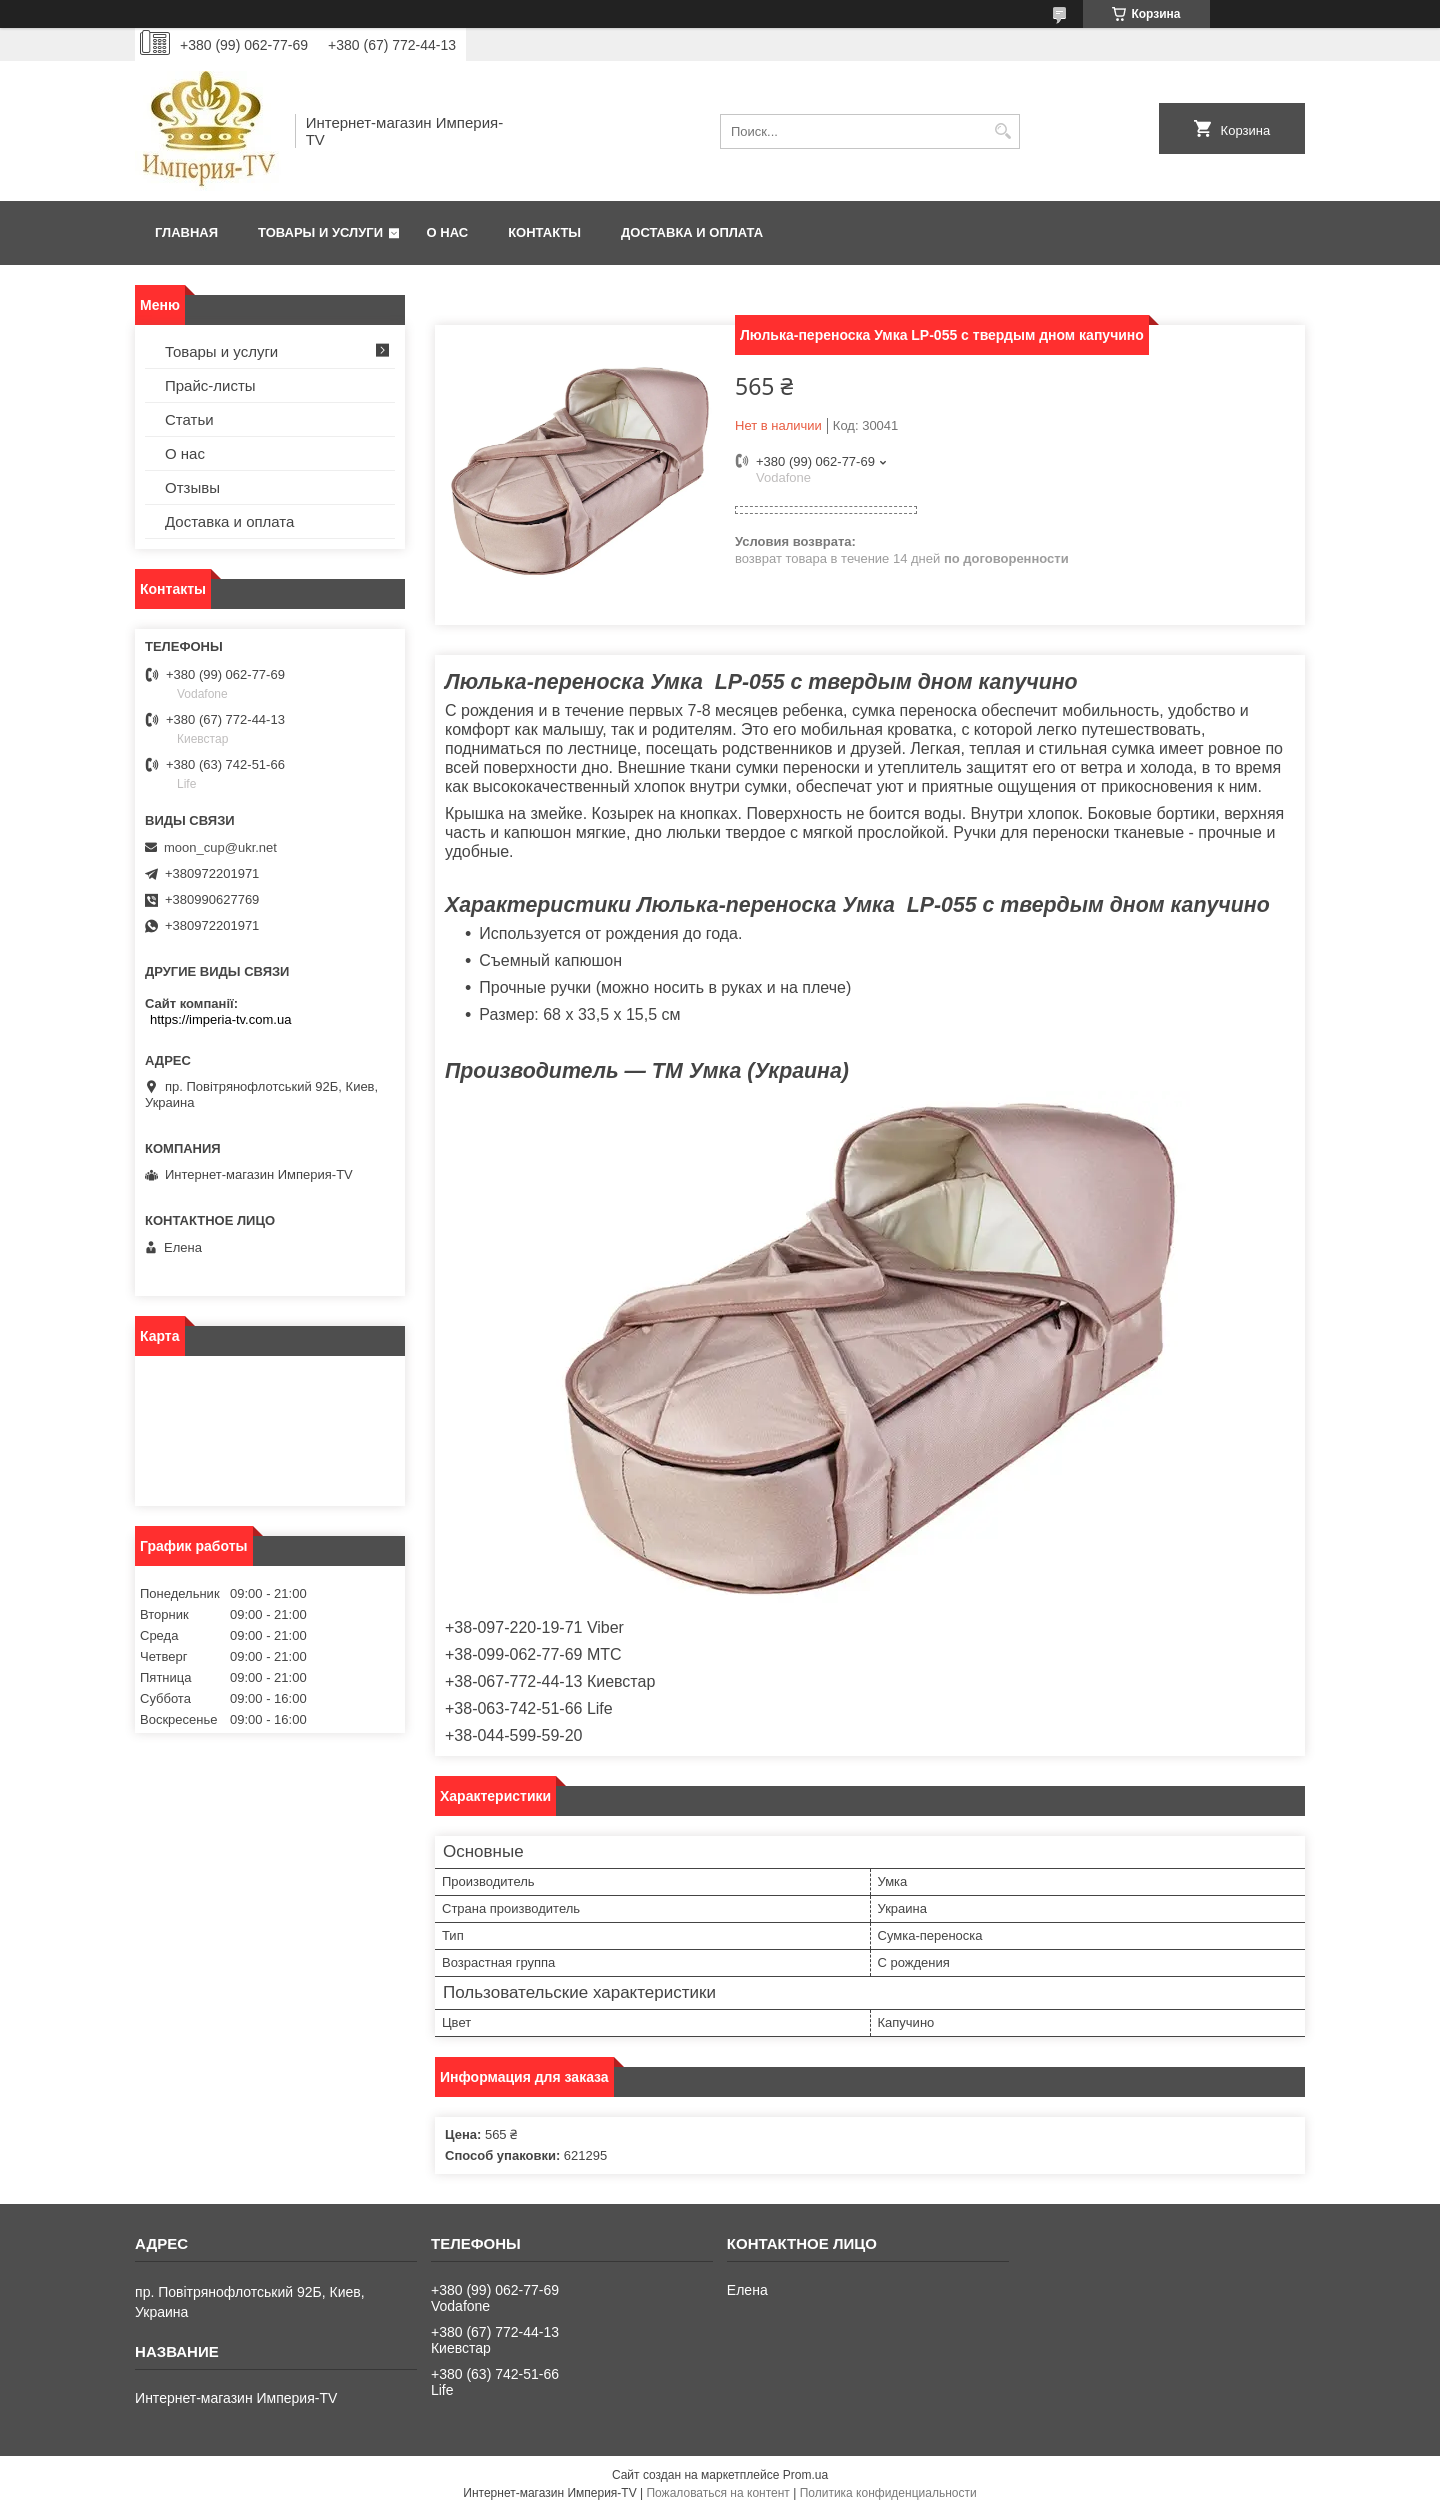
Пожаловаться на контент (717, 2493)
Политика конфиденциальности (888, 2493)
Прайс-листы (210, 385)
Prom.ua (805, 2475)
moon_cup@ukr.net (220, 847)
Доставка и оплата (692, 232)
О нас (448, 232)
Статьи (189, 419)
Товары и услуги (320, 232)
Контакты (544, 232)
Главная (186, 232)
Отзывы (192, 487)
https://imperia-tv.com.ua (220, 1019)
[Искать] (1002, 131)
